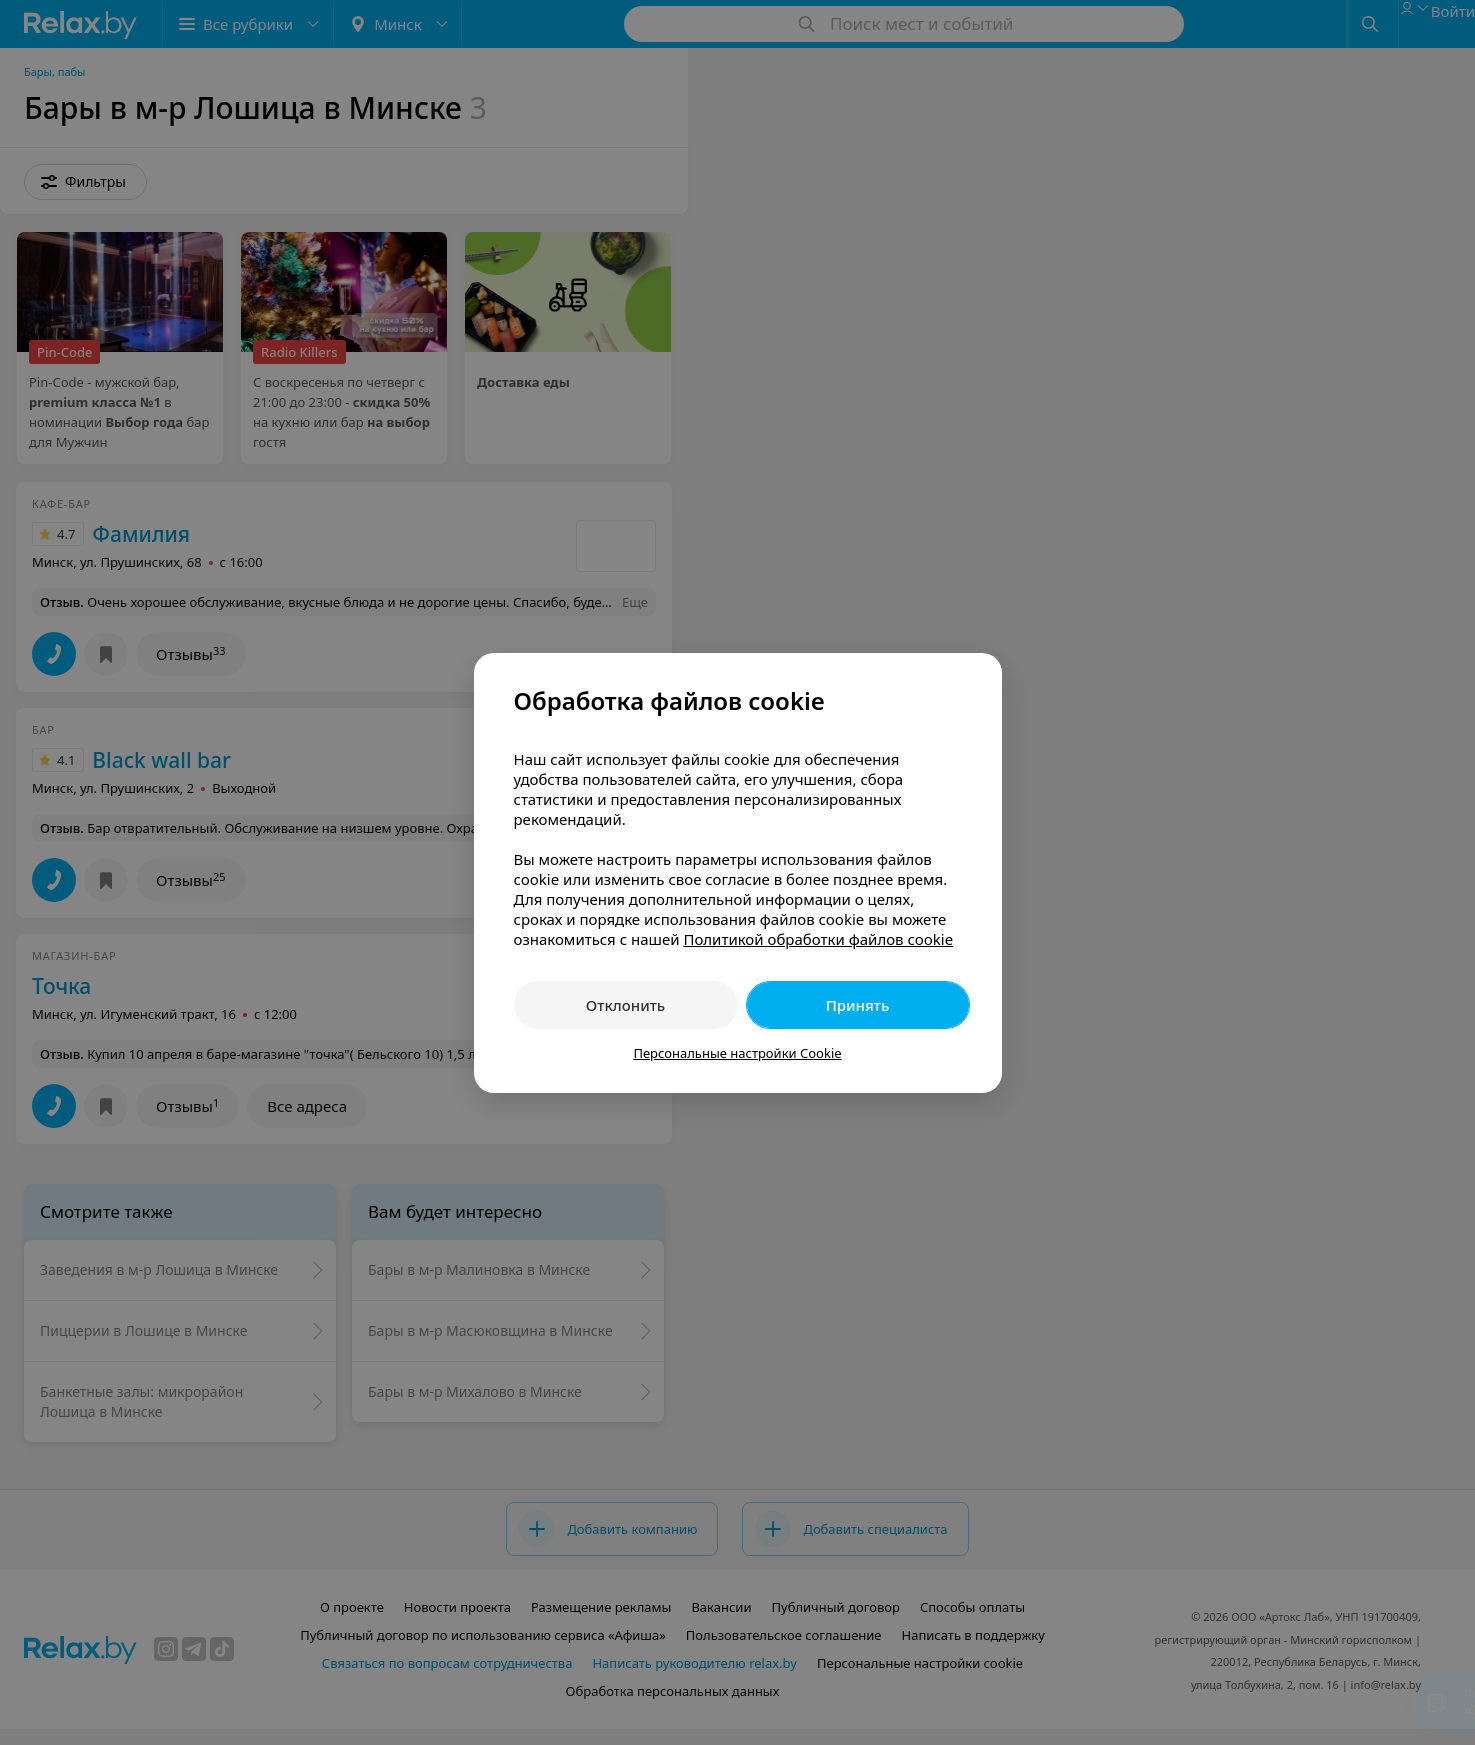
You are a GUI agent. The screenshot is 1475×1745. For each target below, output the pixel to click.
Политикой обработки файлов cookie (818, 939)
